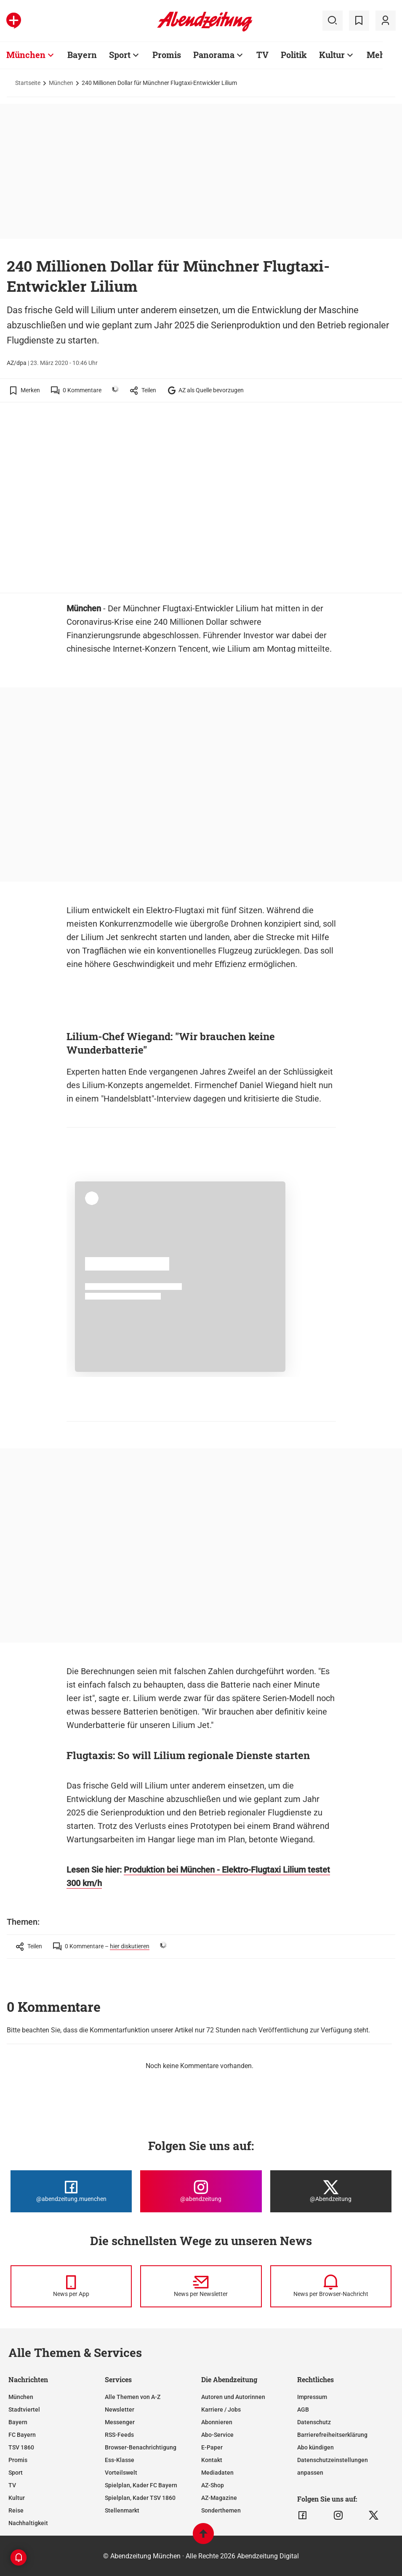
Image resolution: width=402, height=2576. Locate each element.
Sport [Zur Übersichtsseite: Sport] (119, 54)
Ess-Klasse (119, 2460)
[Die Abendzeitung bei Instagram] (200, 2191)
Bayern (17, 2422)
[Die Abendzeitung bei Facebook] (71, 2191)
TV (12, 2485)
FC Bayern (22, 2434)
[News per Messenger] (71, 2286)
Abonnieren (216, 2422)
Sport (15, 2472)
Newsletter (119, 2409)
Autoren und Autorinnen (233, 2397)
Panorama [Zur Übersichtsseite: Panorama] (213, 54)
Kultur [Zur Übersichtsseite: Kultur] (332, 54)
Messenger (120, 2422)
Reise (16, 2510)
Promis (17, 2460)
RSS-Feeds (119, 2434)
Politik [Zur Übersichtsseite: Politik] (294, 54)
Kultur (16, 2497)
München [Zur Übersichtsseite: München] (25, 54)
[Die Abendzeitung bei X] (330, 2191)
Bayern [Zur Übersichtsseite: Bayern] (82, 54)
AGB (303, 2409)
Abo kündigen (315, 2447)
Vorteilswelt (121, 2472)
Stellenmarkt (122, 2510)
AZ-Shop (212, 2485)
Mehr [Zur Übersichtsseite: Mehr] (378, 54)
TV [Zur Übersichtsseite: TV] (262, 54)
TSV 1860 (21, 2447)
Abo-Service (217, 2434)
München (61, 82)
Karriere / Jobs (221, 2409)
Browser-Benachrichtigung (140, 2447)
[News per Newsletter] (200, 2286)
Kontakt (211, 2460)
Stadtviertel (24, 2409)
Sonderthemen (221, 2510)
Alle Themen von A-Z (132, 2397)
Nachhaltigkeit (28, 2523)
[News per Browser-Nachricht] (330, 2286)
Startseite (27, 82)
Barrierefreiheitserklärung (332, 2434)
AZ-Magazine (219, 2497)
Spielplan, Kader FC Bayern (141, 2485)
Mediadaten (217, 2472)
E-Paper (212, 2447)
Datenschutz (314, 2422)
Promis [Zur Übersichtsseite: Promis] (166, 54)
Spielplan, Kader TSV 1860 (140, 2497)
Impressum (312, 2397)
